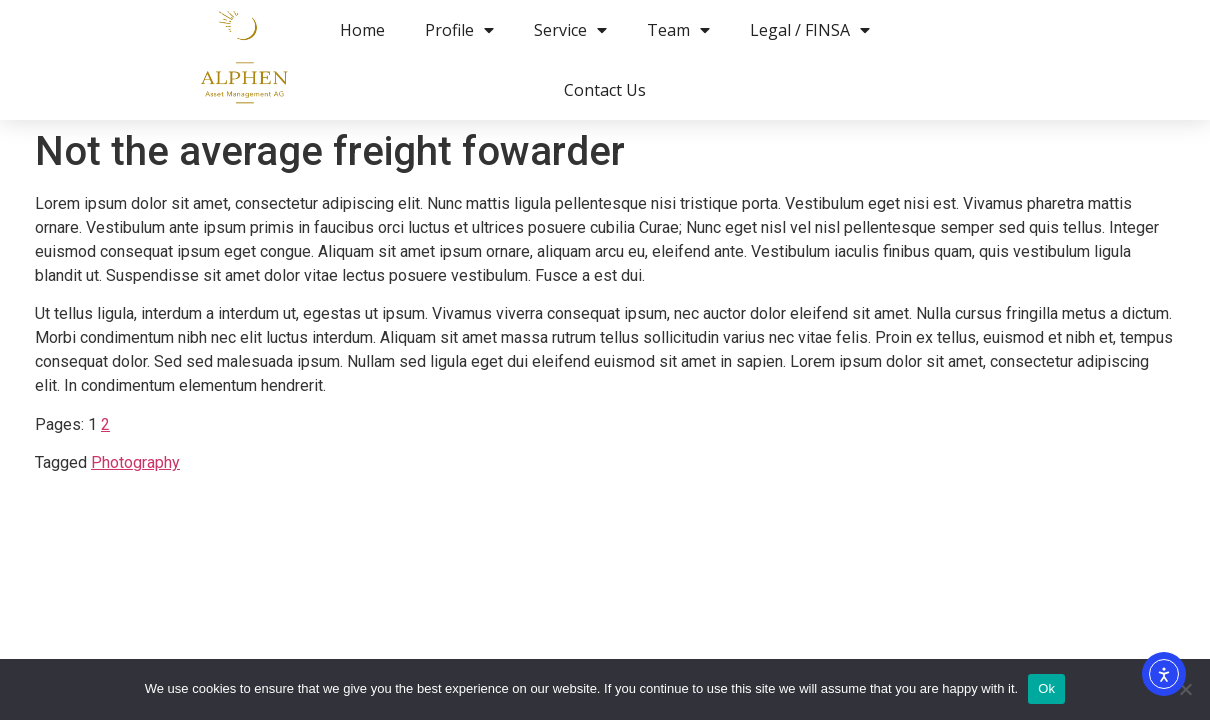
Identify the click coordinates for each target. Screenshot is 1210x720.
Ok (1046, 688)
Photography (135, 462)
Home (362, 30)
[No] (1185, 689)
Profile (459, 30)
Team (678, 30)
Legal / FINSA (810, 30)
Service (570, 30)
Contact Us (605, 90)
